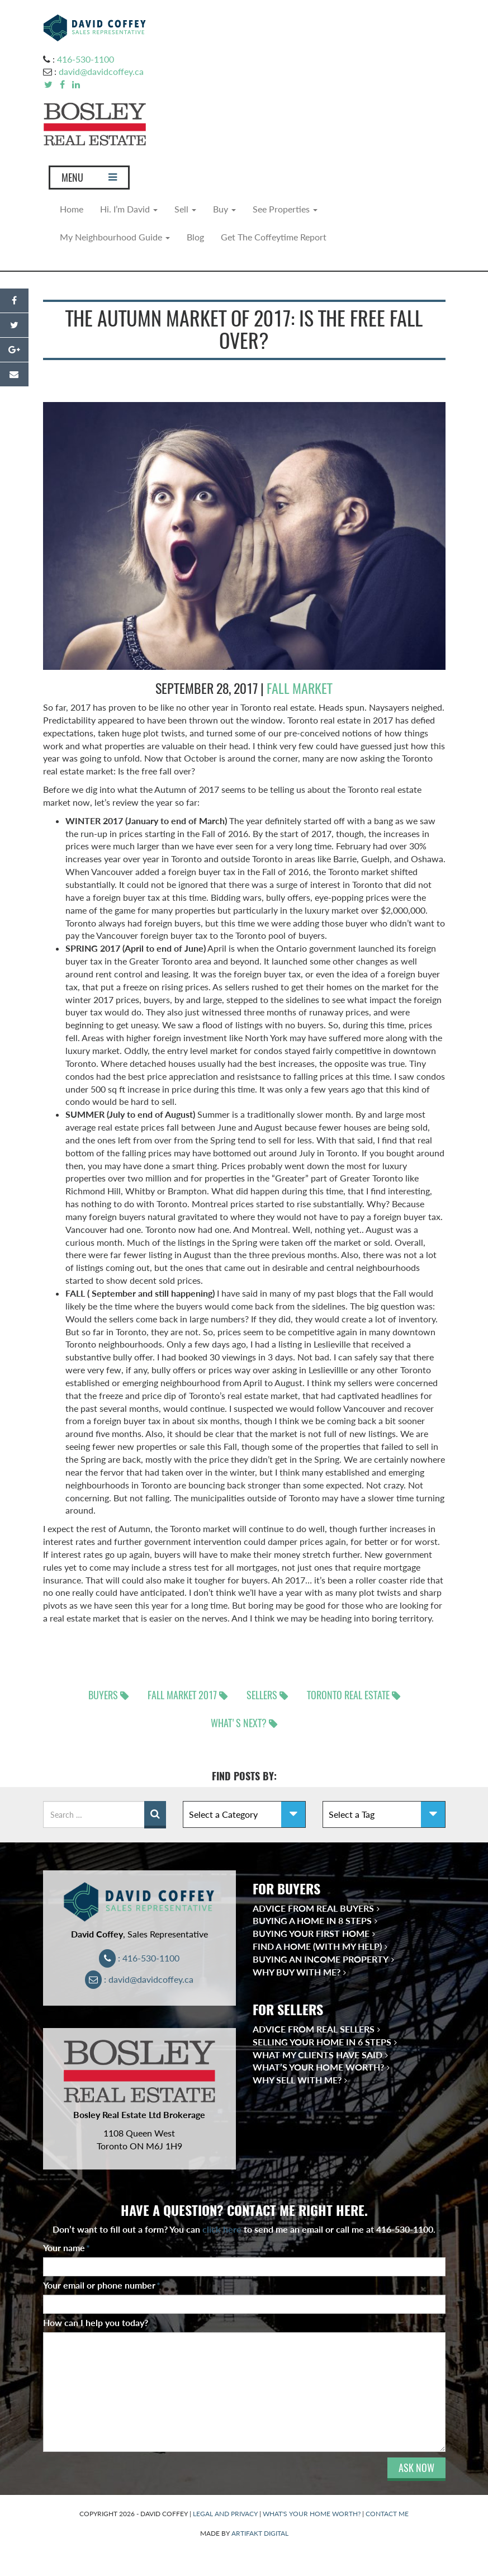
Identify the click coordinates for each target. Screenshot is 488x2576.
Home (71, 209)
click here (221, 2229)
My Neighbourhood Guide (115, 236)
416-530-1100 (85, 59)
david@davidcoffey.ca (101, 71)
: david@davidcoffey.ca (139, 1979)
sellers (262, 1695)
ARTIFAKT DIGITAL (259, 2533)
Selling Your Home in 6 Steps (322, 2041)
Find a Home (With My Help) (317, 1946)
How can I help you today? (95, 2322)
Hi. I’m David (129, 209)
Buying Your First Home (311, 1933)
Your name (66, 2247)
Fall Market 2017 (182, 1695)
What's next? (239, 1723)
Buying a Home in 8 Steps (312, 1920)
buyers (103, 1695)
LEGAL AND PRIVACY (225, 2513)
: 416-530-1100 (139, 1958)
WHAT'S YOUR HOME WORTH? (312, 2513)
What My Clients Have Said (317, 2054)
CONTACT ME (387, 2513)
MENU (89, 180)
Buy (224, 209)
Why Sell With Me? (297, 2079)
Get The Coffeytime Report (273, 236)
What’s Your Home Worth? (318, 2067)
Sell (185, 209)
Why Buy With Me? (296, 1972)
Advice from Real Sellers (314, 2029)
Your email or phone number (101, 2285)
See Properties (285, 209)
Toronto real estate (348, 1695)
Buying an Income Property (320, 1959)
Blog (195, 236)
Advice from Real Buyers (313, 1908)
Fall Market (300, 688)
